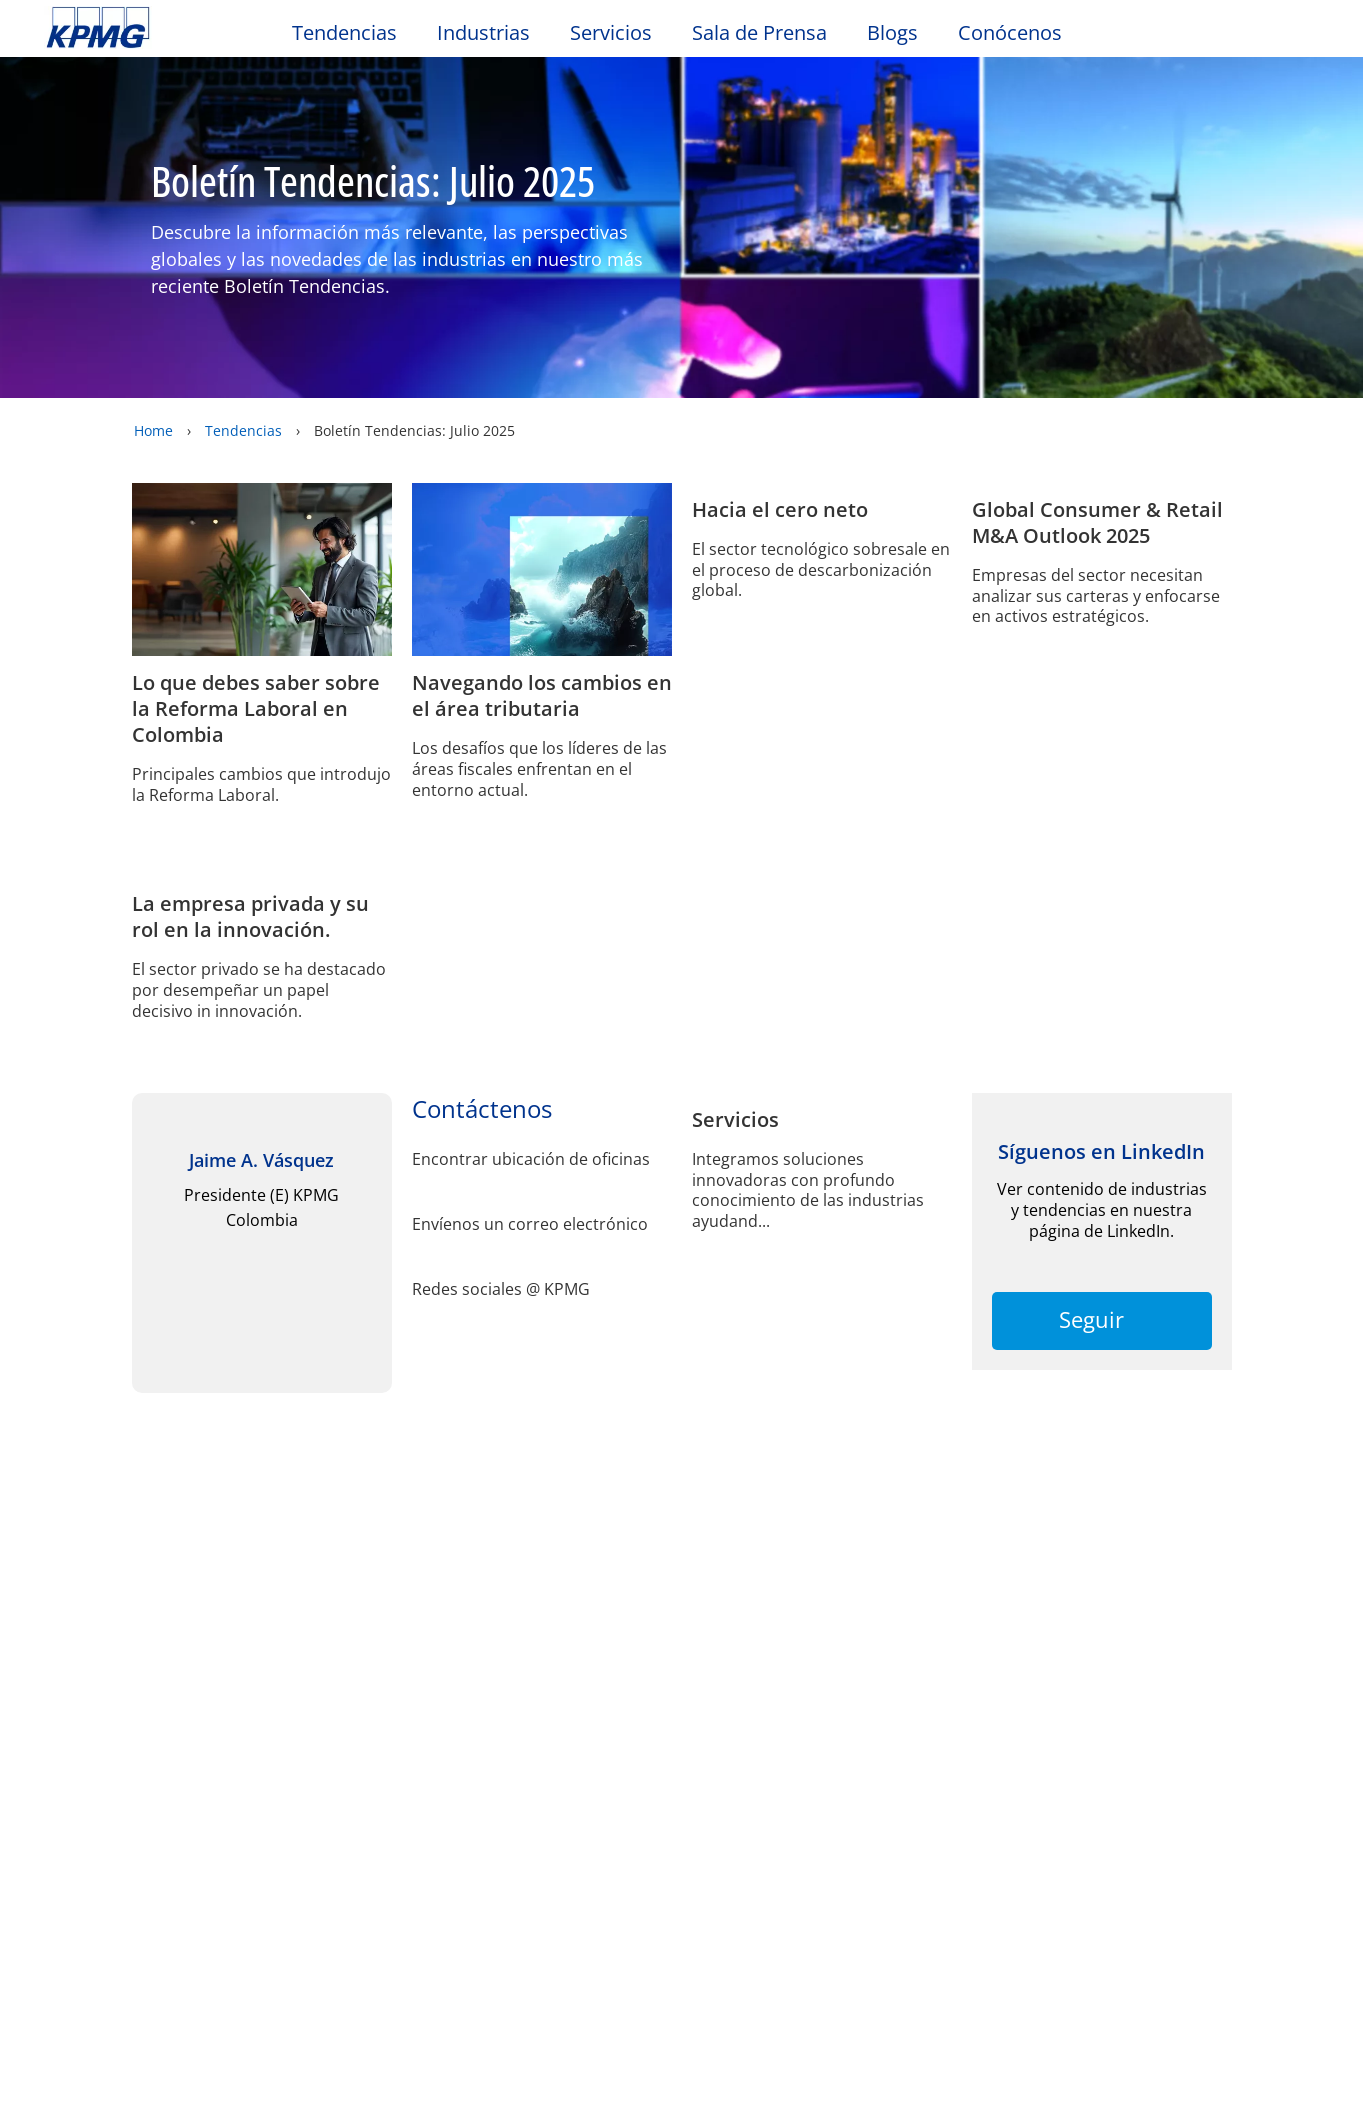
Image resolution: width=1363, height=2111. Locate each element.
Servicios (611, 32)
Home (153, 430)
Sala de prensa (307, 1761)
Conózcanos (290, 1834)
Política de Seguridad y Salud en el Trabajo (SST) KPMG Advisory (329, 1891)
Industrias (483, 32)
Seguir (1101, 1581)
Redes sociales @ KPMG (501, 1462)
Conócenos (1010, 32)
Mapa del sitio (504, 1675)
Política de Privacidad (518, 1896)
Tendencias (344, 32)
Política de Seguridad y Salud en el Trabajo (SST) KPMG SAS (135, 1819)
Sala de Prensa (759, 32)
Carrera (273, 1798)
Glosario (748, 1675)
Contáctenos (491, 1761)
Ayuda (638, 1675)
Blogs (892, 32)
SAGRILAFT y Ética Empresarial (504, 1942)
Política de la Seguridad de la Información (108, 1932)
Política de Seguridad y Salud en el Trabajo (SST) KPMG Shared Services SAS (523, 1829)
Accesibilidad (340, 1675)
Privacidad (193, 1675)
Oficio (75, 1675)
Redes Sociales (105, 1875)
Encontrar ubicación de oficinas (531, 1332)
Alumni (81, 1761)
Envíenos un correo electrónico (530, 1397)
